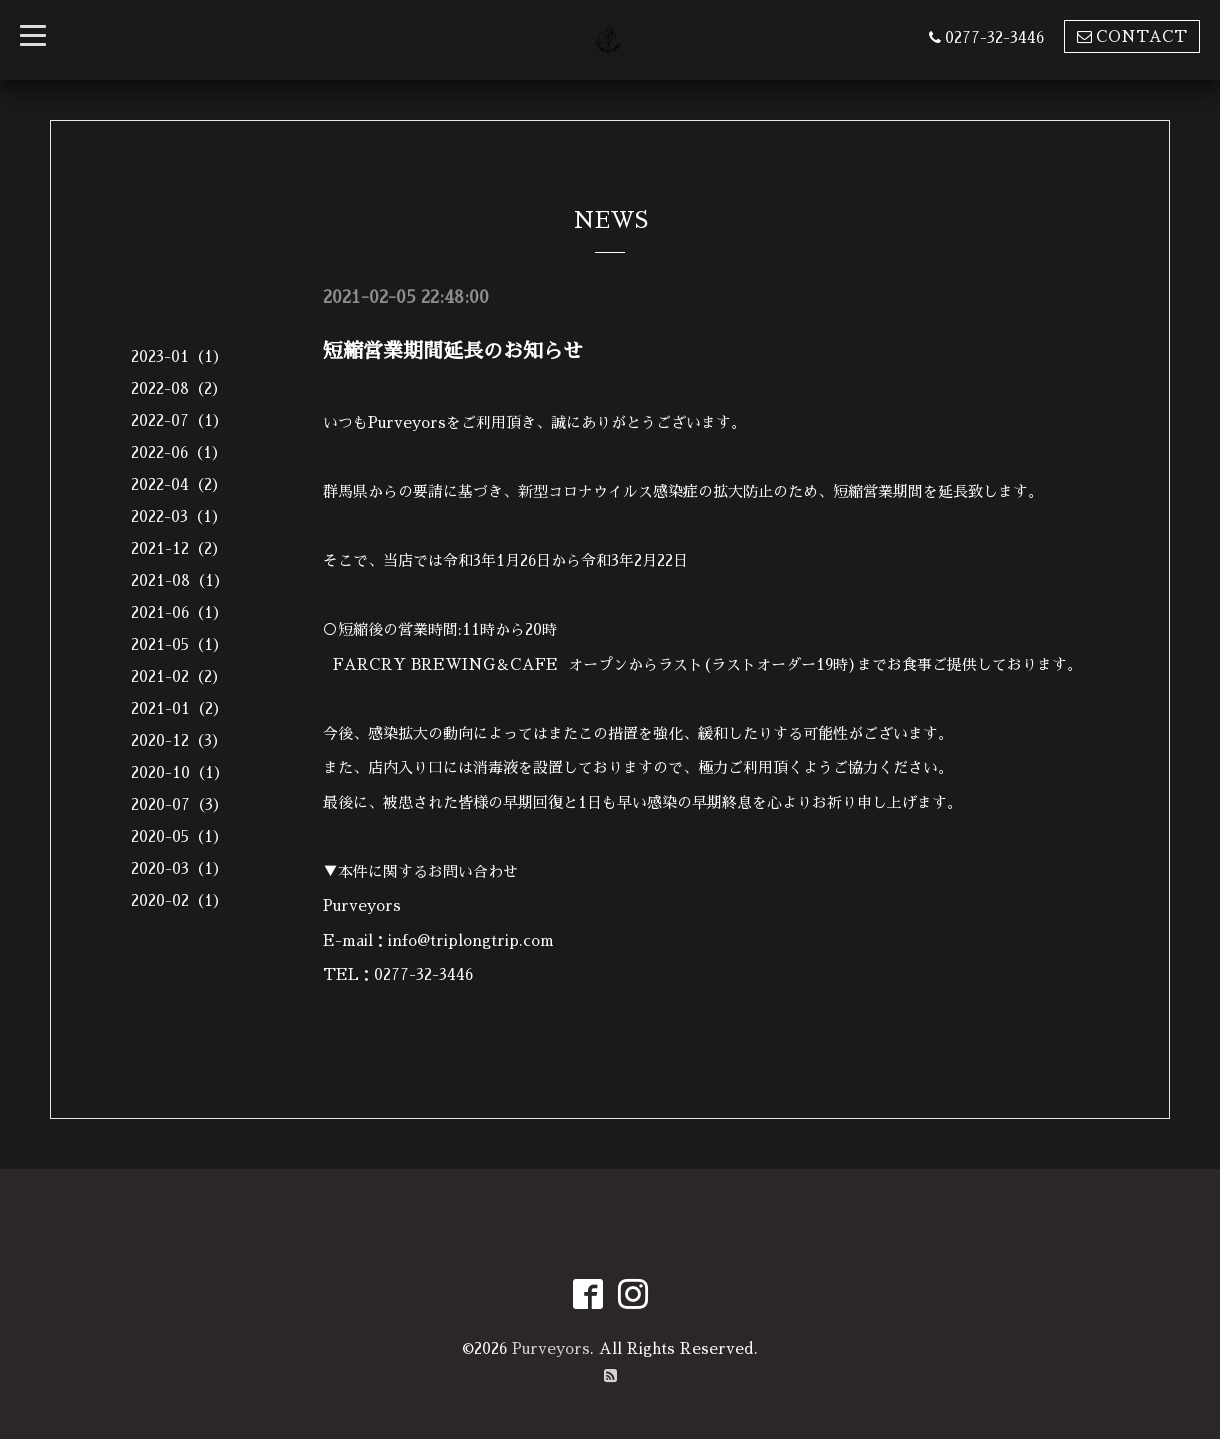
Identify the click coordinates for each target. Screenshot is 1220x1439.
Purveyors (551, 1348)
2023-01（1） (179, 356)
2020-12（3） (179, 740)
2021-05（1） (179, 644)
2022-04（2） (179, 484)
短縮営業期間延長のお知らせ (453, 351)
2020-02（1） (179, 900)
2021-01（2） (179, 708)
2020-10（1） (180, 772)
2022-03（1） (179, 516)
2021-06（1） (179, 612)
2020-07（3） (179, 804)
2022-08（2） (179, 388)
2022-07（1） (179, 420)
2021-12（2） (179, 548)
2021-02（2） (179, 676)
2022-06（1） (179, 452)
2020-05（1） (179, 836)
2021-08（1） (180, 580)
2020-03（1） (179, 868)
